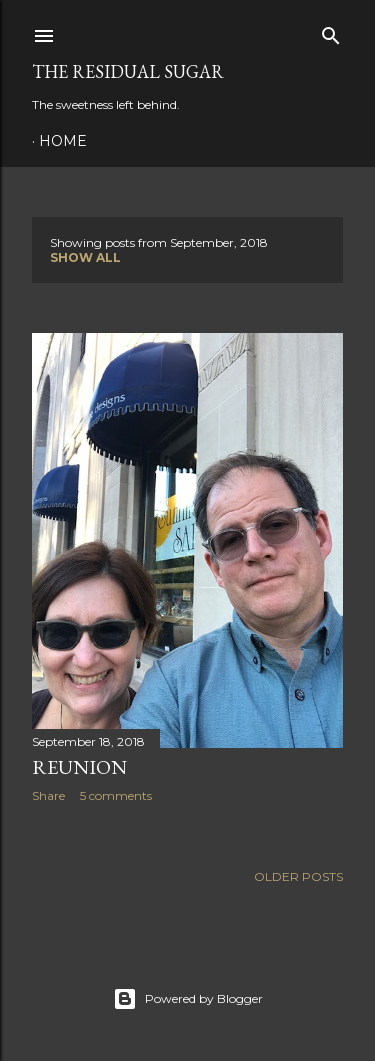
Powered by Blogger (188, 999)
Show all (85, 257)
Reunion (79, 767)
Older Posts (298, 876)
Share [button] (48, 795)
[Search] (331, 31)
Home (63, 141)
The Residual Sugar (128, 71)
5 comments (116, 795)
